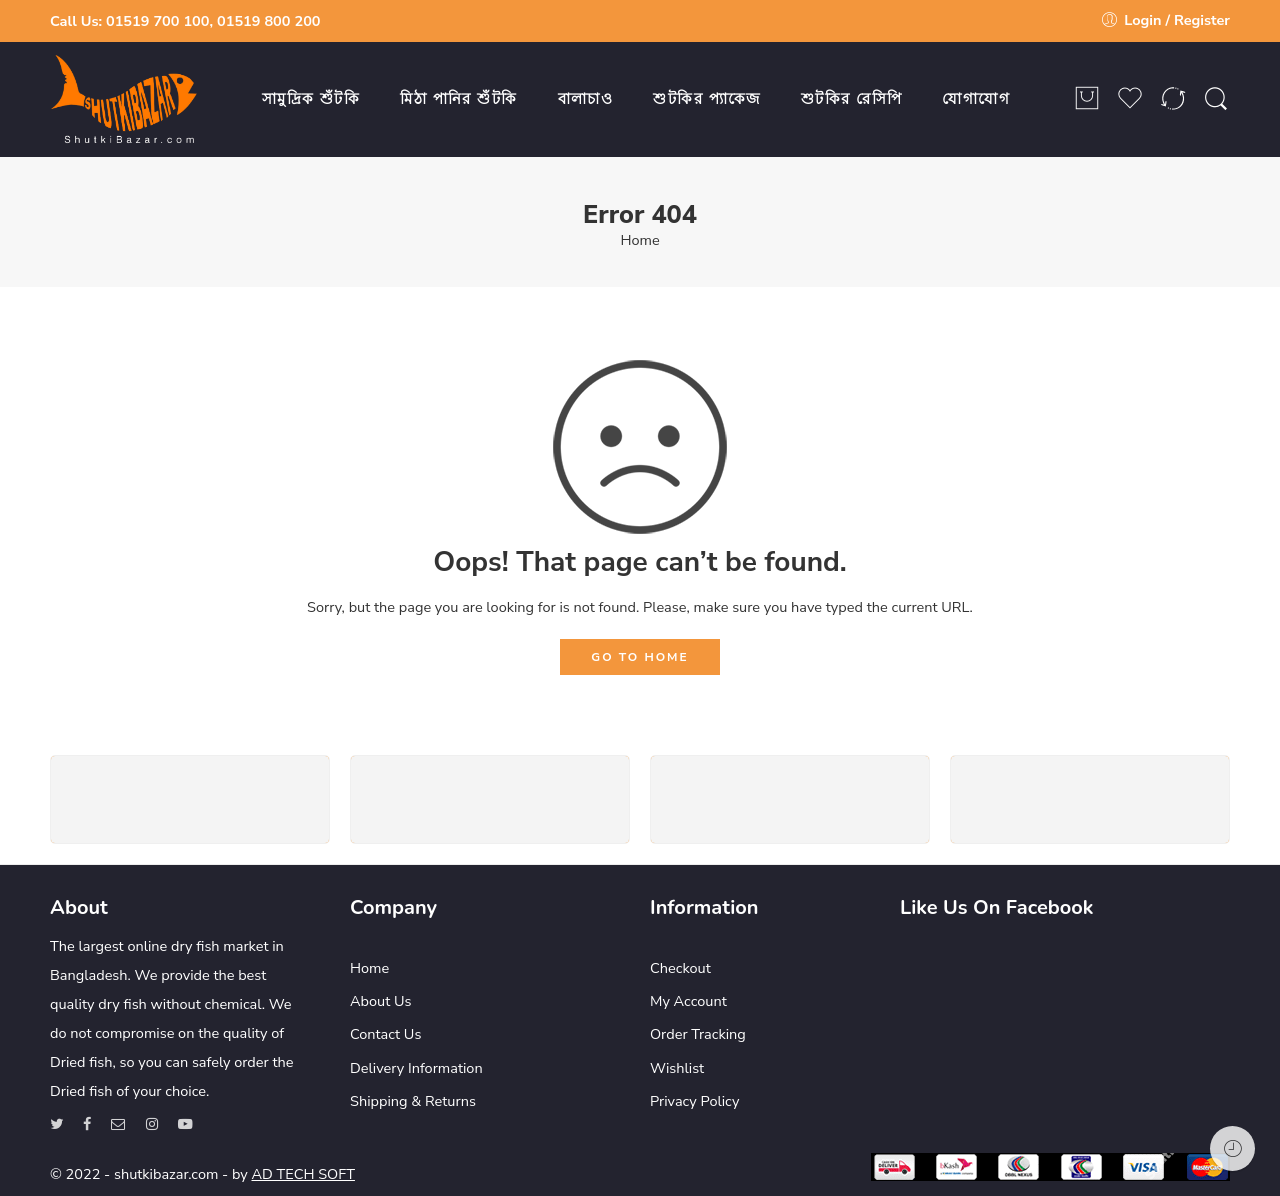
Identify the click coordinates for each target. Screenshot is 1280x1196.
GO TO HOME (639, 657)
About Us (381, 1001)
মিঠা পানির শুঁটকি (458, 99)
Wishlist (677, 1068)
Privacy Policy (694, 1101)
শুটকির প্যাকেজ (707, 99)
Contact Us (385, 1034)
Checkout (680, 968)
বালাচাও (586, 99)
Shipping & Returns (413, 1101)
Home (639, 240)
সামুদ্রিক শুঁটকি (311, 99)
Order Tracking (698, 1034)
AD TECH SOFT (302, 1174)
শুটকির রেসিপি (852, 99)
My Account (688, 1001)
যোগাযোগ (976, 99)
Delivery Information (416, 1068)
